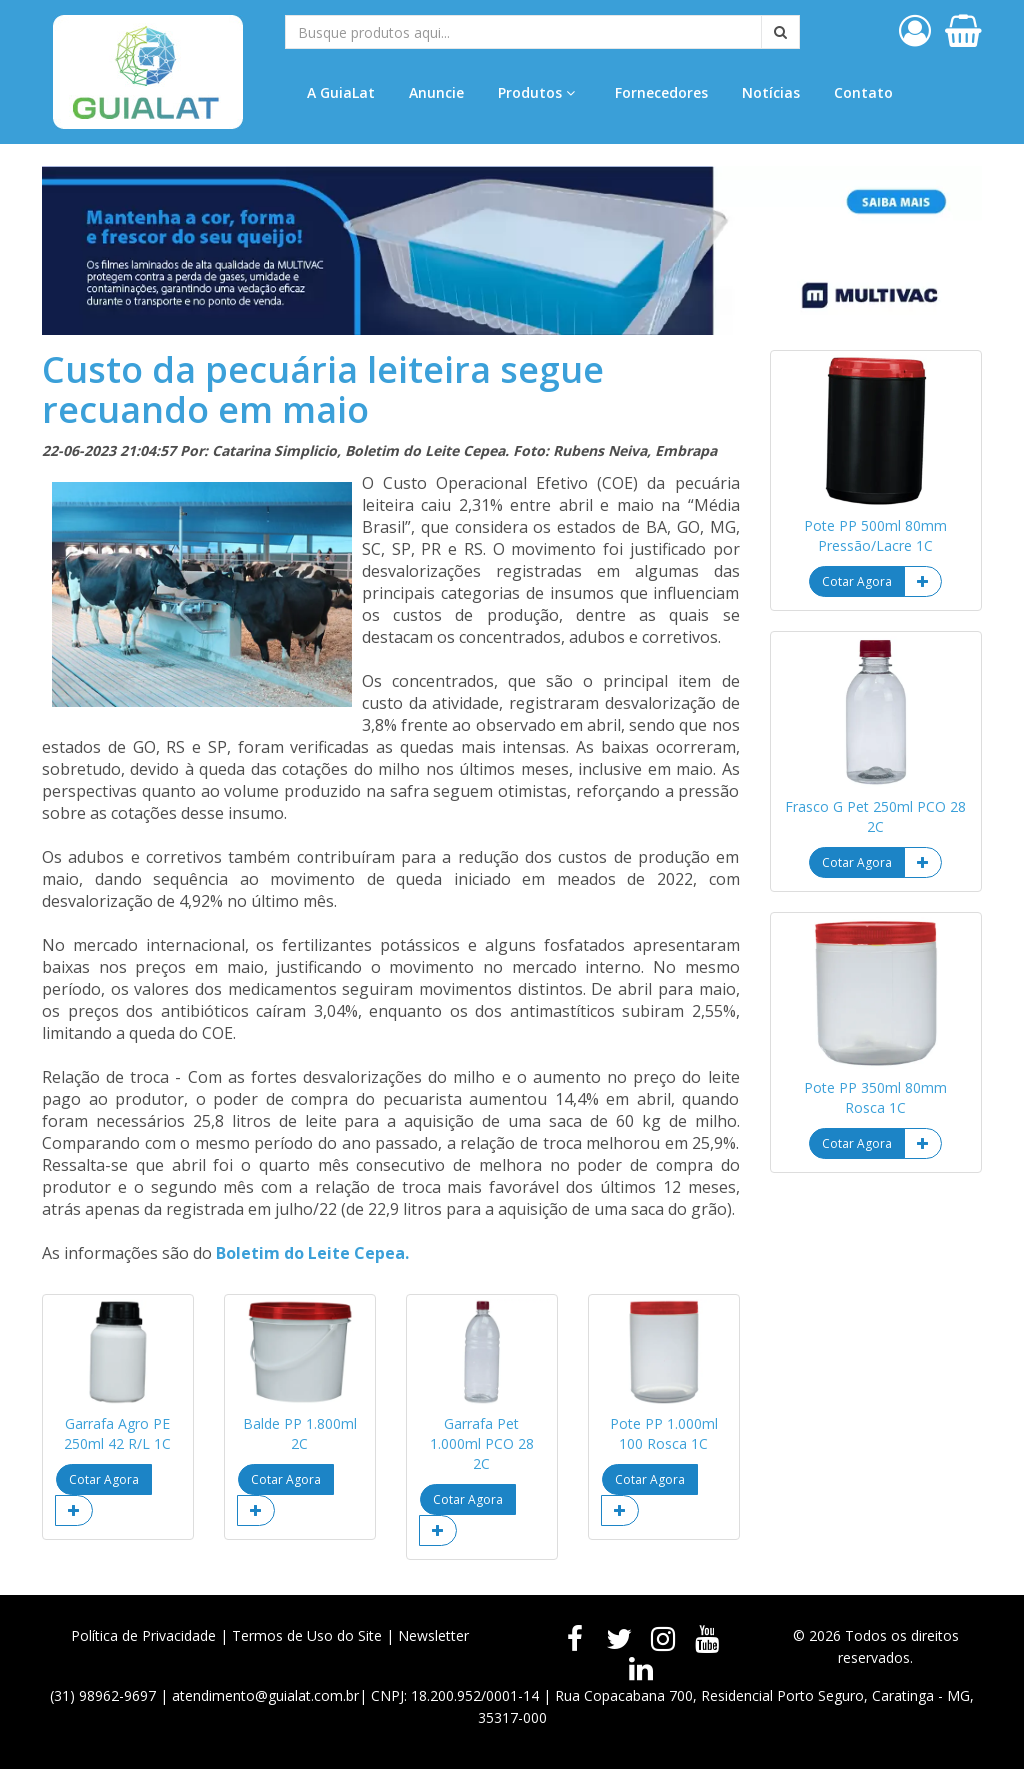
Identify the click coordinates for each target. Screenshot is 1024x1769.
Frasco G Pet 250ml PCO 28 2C (875, 816)
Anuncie (436, 92)
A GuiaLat (341, 92)
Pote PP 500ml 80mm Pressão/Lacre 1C (875, 535)
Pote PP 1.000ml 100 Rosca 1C (664, 1433)
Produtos (536, 92)
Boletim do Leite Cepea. (312, 1253)
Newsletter (433, 1635)
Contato (863, 92)
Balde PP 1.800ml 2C (300, 1433)
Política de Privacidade (143, 1635)
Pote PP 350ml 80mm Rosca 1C (875, 1097)
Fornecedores (661, 92)
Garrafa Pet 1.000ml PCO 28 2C (482, 1443)
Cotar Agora (104, 1479)
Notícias (771, 92)
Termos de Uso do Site (307, 1635)
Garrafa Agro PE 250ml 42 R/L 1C (117, 1433)
